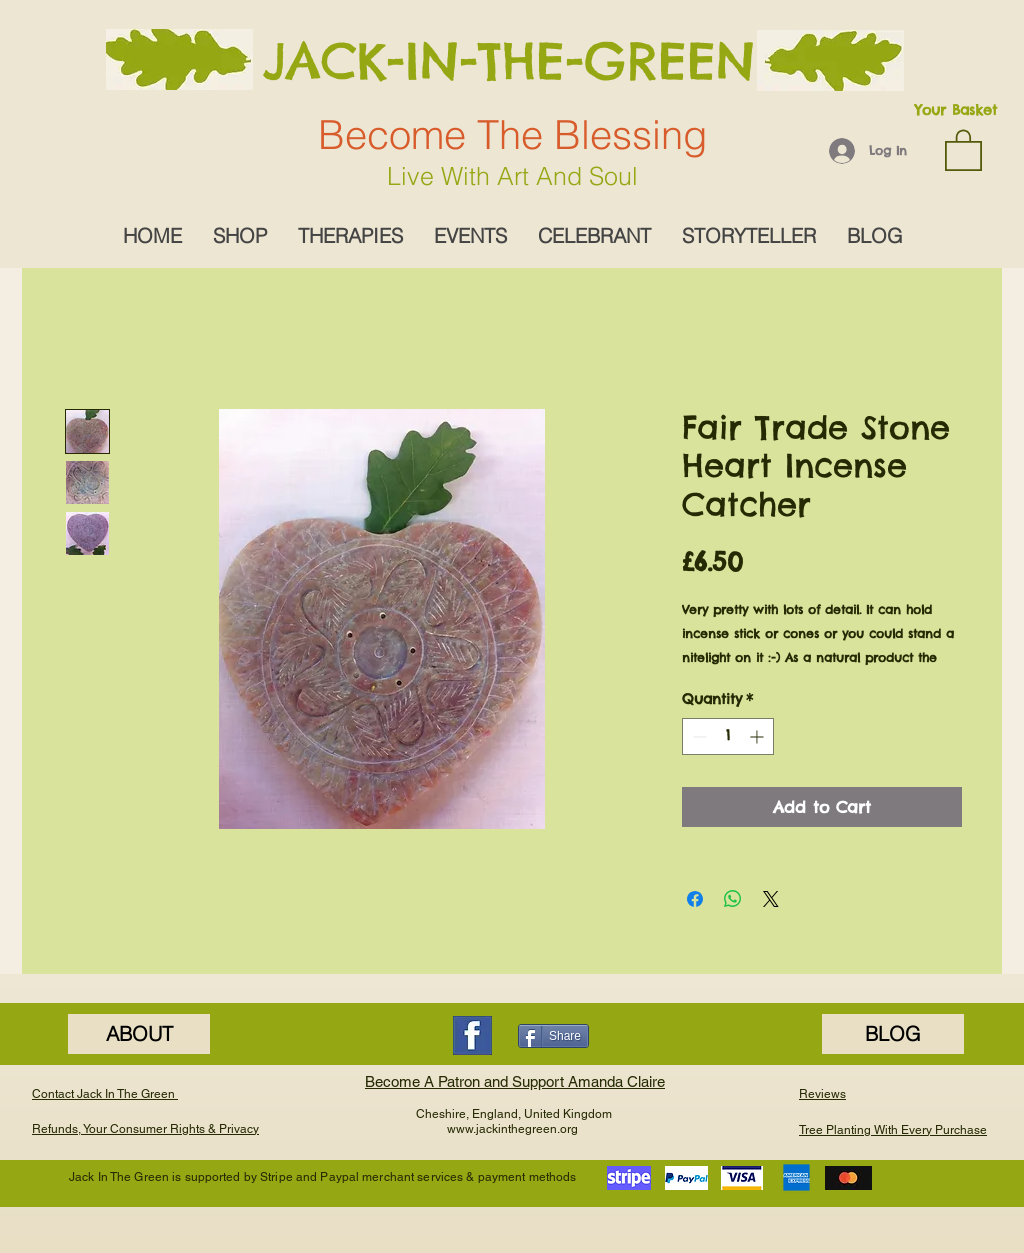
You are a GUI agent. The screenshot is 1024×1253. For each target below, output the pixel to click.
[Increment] (758, 736)
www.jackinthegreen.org (512, 1129)
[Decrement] (697, 736)
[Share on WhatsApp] (733, 899)
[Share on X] (771, 899)
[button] (963, 149)
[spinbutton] (728, 736)
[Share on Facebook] (695, 899)
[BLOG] (893, 1034)
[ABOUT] (139, 1034)
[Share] (553, 1036)
